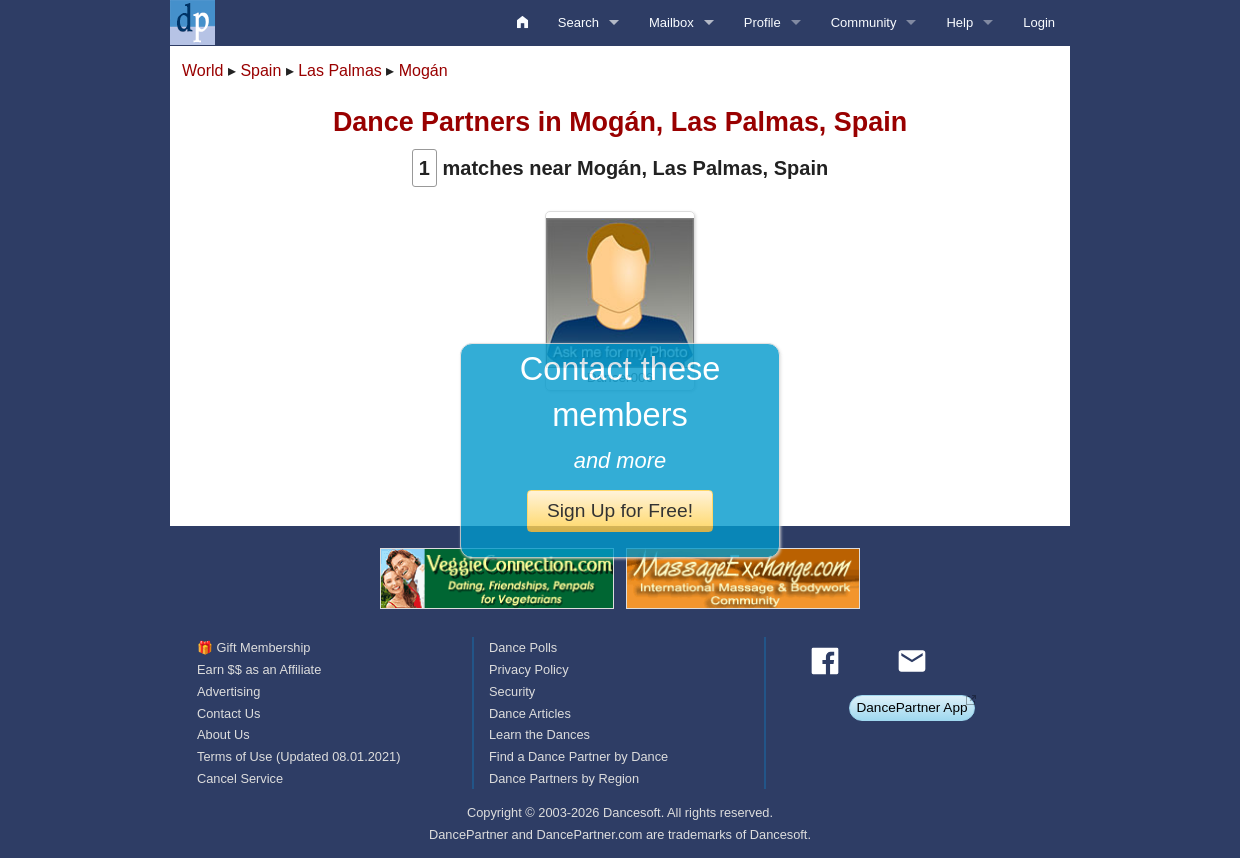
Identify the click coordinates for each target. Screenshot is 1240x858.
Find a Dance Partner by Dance (578, 756)
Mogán (423, 70)
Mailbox (671, 22)
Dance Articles (530, 713)
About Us (223, 734)
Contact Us (228, 713)
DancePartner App (911, 707)
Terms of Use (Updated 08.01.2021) (298, 756)
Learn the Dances (539, 734)
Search (578, 22)
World (203, 70)
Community (864, 22)
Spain (260, 70)
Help (959, 22)
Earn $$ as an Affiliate (259, 669)
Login (1039, 22)
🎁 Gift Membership (253, 647)
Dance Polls (523, 647)
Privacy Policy (529, 669)
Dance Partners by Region (564, 778)
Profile (762, 22)
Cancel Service (240, 778)
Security (512, 691)
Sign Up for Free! (620, 510)
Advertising (228, 691)
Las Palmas (340, 70)
